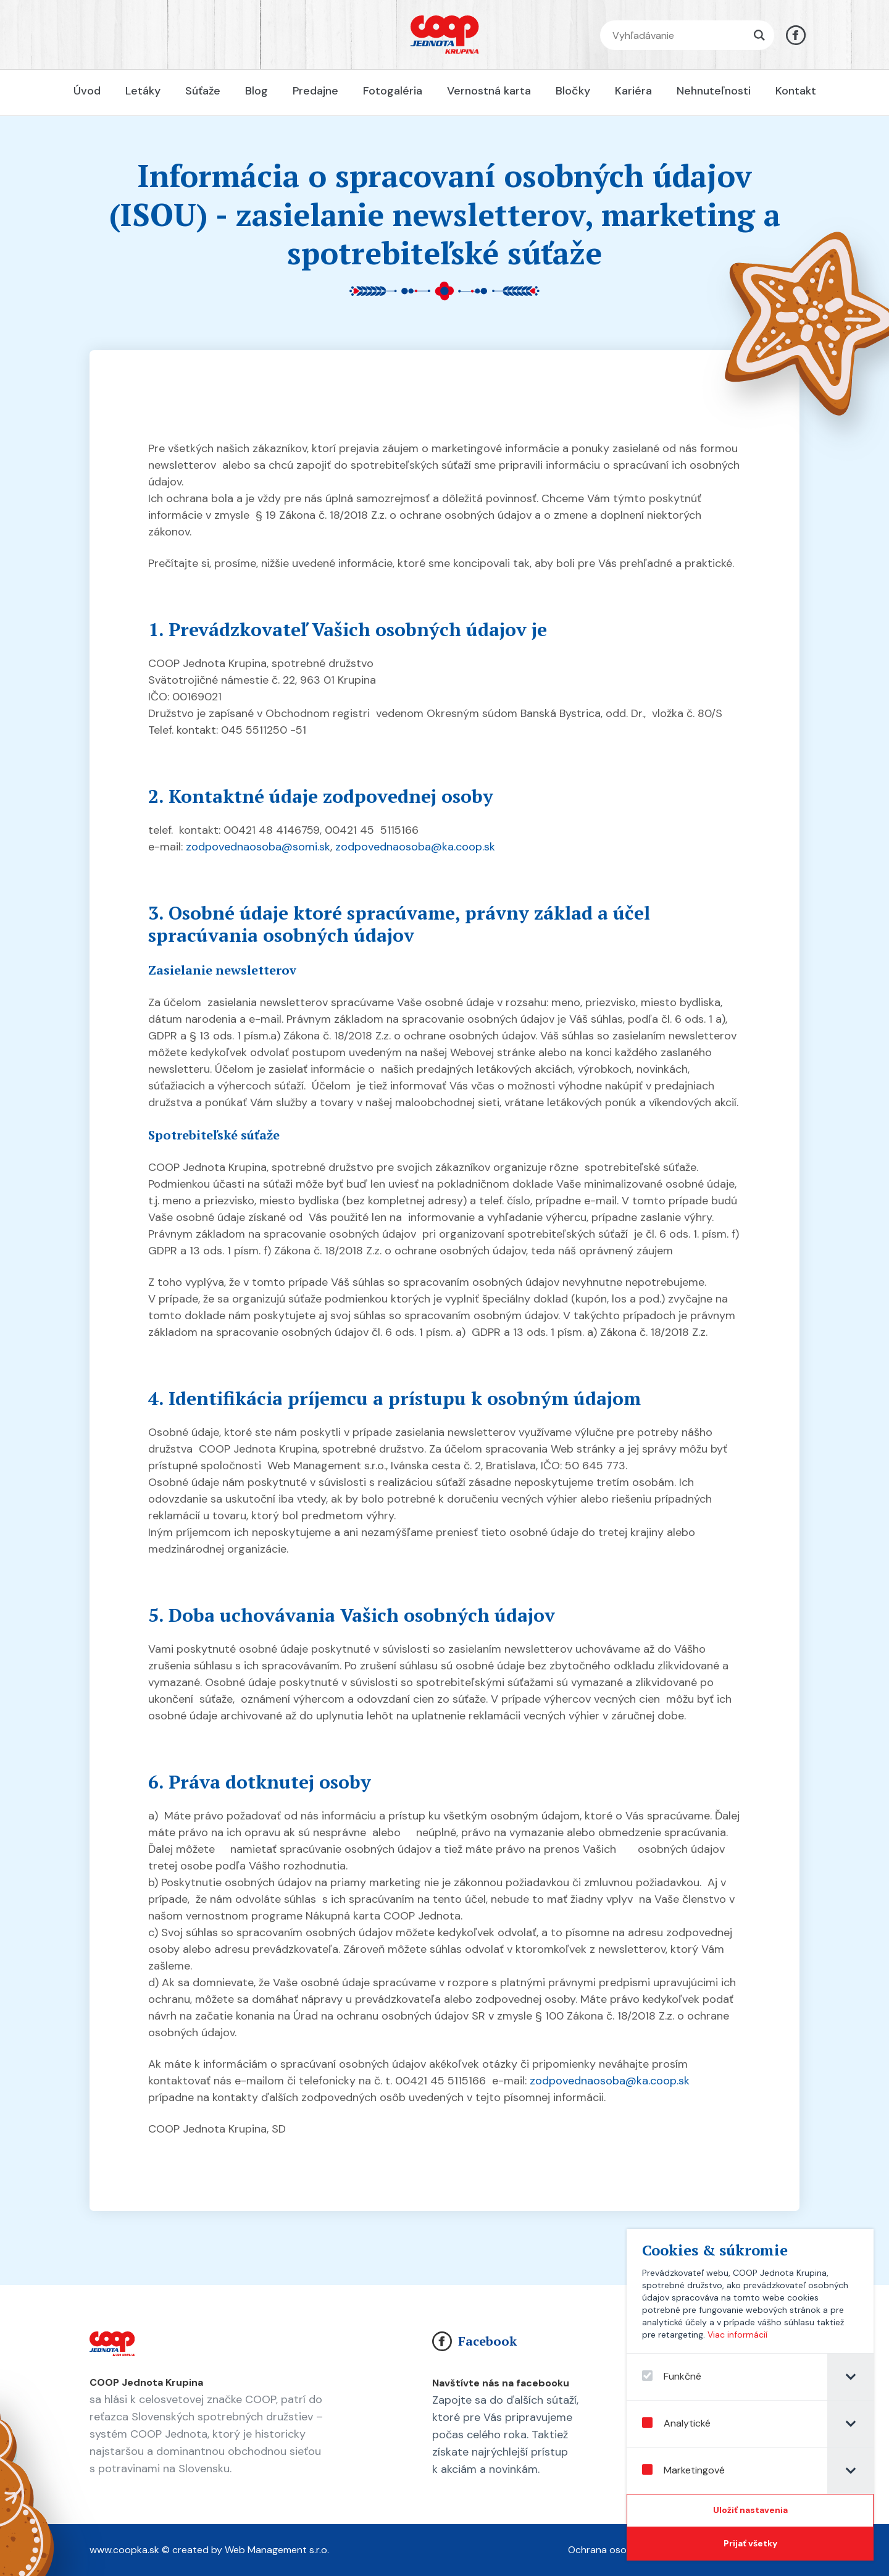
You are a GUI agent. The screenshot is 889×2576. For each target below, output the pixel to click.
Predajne (315, 90)
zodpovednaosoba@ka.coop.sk (415, 846)
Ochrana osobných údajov (627, 2549)
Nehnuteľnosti (714, 90)
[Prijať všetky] (755, 2544)
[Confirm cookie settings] (755, 2510)
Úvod (87, 90)
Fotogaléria (392, 90)
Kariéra (633, 90)
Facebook (474, 2341)
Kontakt (795, 90)
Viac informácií (742, 2334)
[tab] (855, 2377)
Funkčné (676, 2376)
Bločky (573, 90)
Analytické (681, 2423)
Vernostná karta (489, 90)
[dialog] (755, 2395)
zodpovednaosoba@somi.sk (258, 846)
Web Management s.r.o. (277, 2549)
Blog (256, 90)
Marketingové (688, 2470)
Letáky (143, 90)
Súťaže (202, 90)
